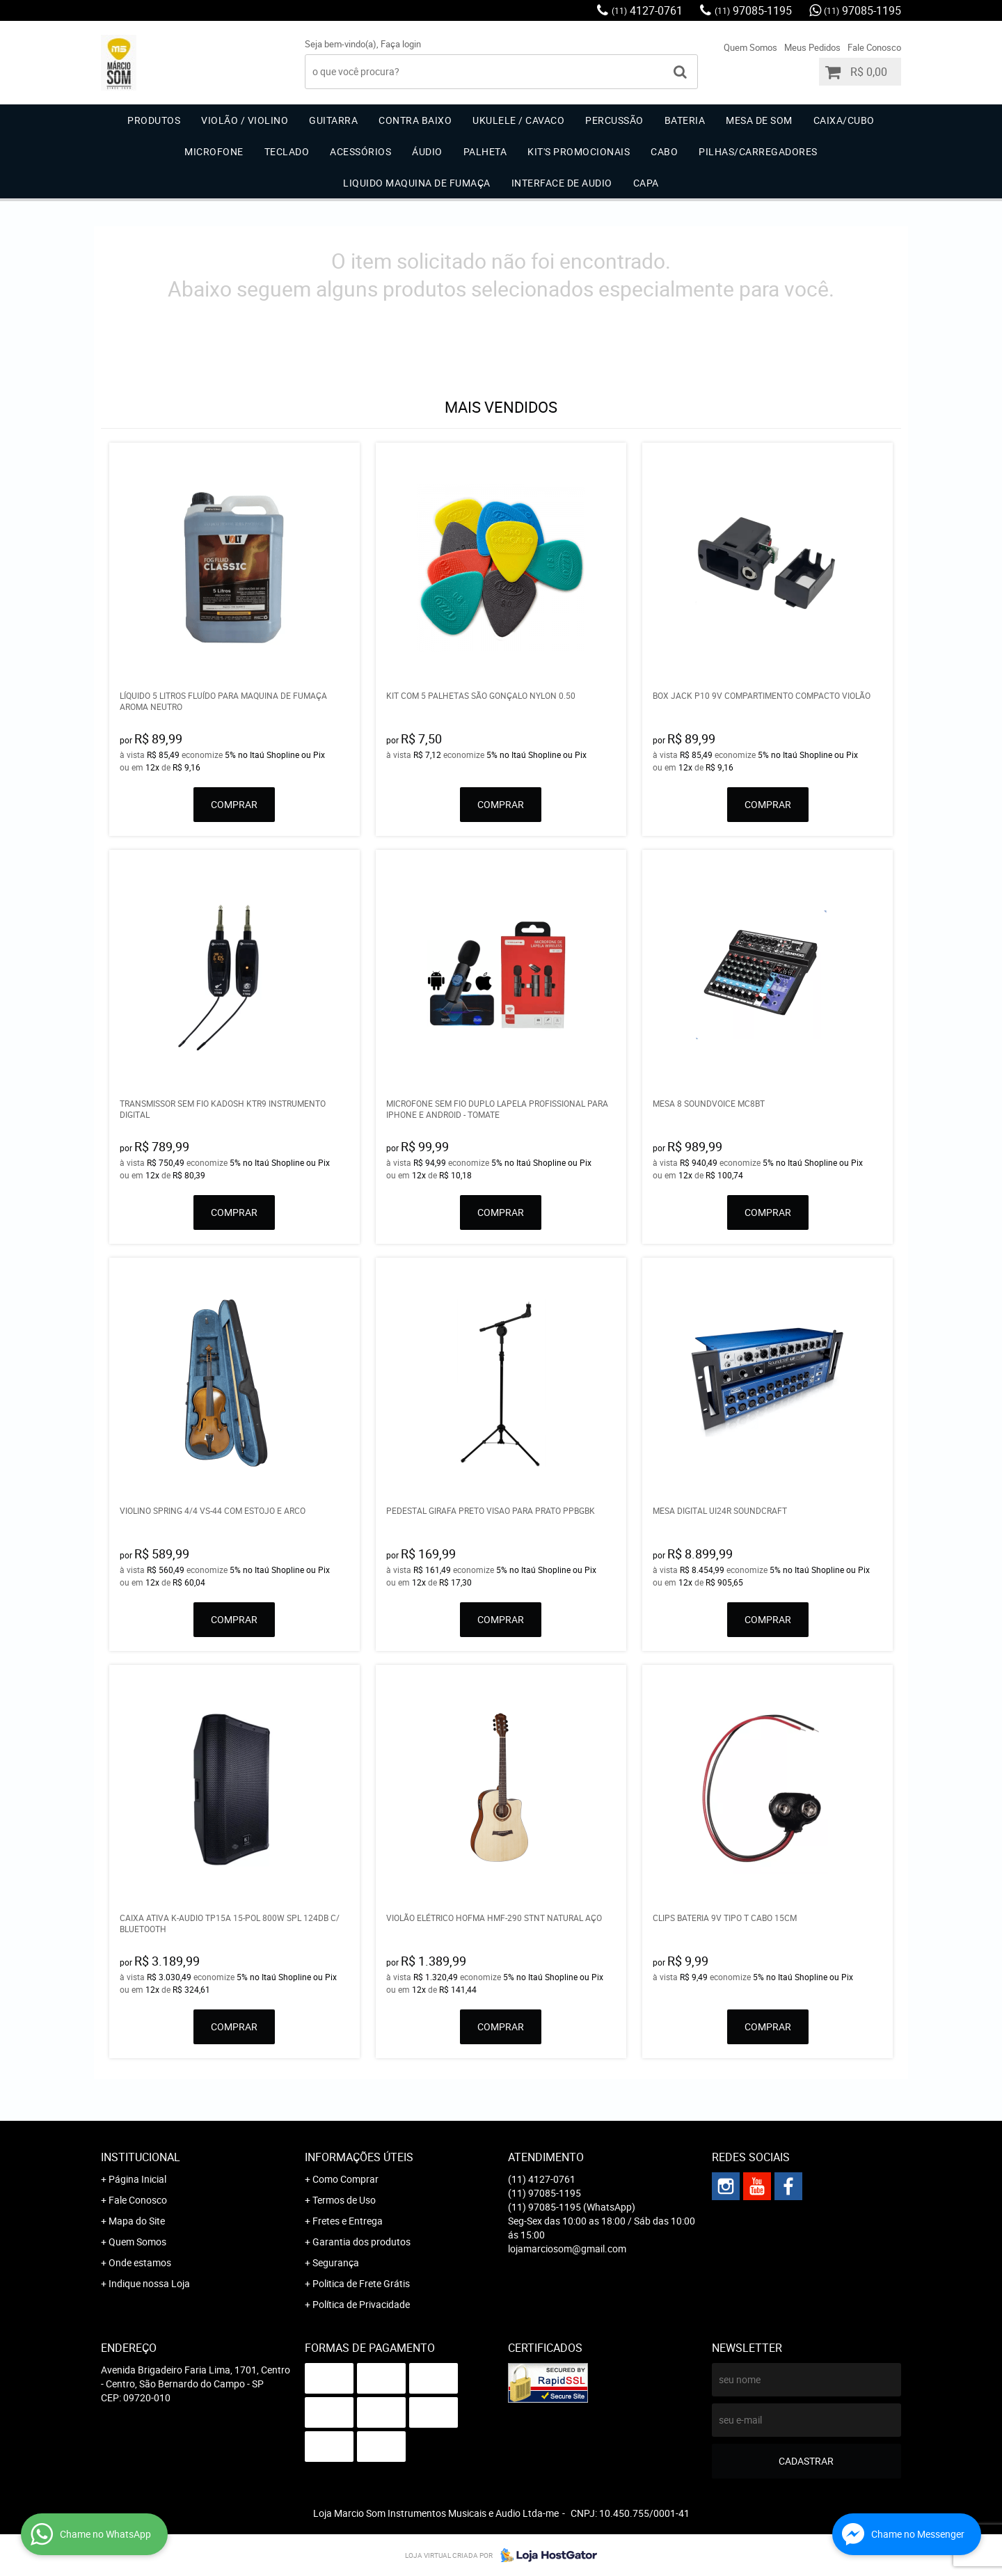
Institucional (140, 2157)
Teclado (287, 151)
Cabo (664, 151)
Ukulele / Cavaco (518, 120)
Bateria (685, 120)
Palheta (485, 151)
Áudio (427, 151)
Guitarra (333, 120)
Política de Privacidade (361, 2304)
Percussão (614, 120)
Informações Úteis (359, 2157)
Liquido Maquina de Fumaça (417, 182)
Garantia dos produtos (361, 2241)
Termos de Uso (344, 2199)
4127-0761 (647, 10)
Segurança (335, 2262)
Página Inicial (137, 2179)
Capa (646, 182)
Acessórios (360, 151)
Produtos (153, 120)
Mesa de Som (759, 120)
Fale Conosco (874, 47)
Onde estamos (140, 2262)
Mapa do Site (137, 2220)
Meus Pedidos (812, 47)
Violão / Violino (244, 120)
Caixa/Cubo (844, 120)
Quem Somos (750, 47)
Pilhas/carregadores (758, 151)
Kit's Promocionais (578, 151)
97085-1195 (753, 10)
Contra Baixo (415, 120)
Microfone (214, 151)
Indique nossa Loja (149, 2283)
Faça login (401, 44)
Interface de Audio (561, 182)
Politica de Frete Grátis (361, 2283)
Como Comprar (345, 2179)
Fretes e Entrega (347, 2220)
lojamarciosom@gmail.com (567, 2248)
